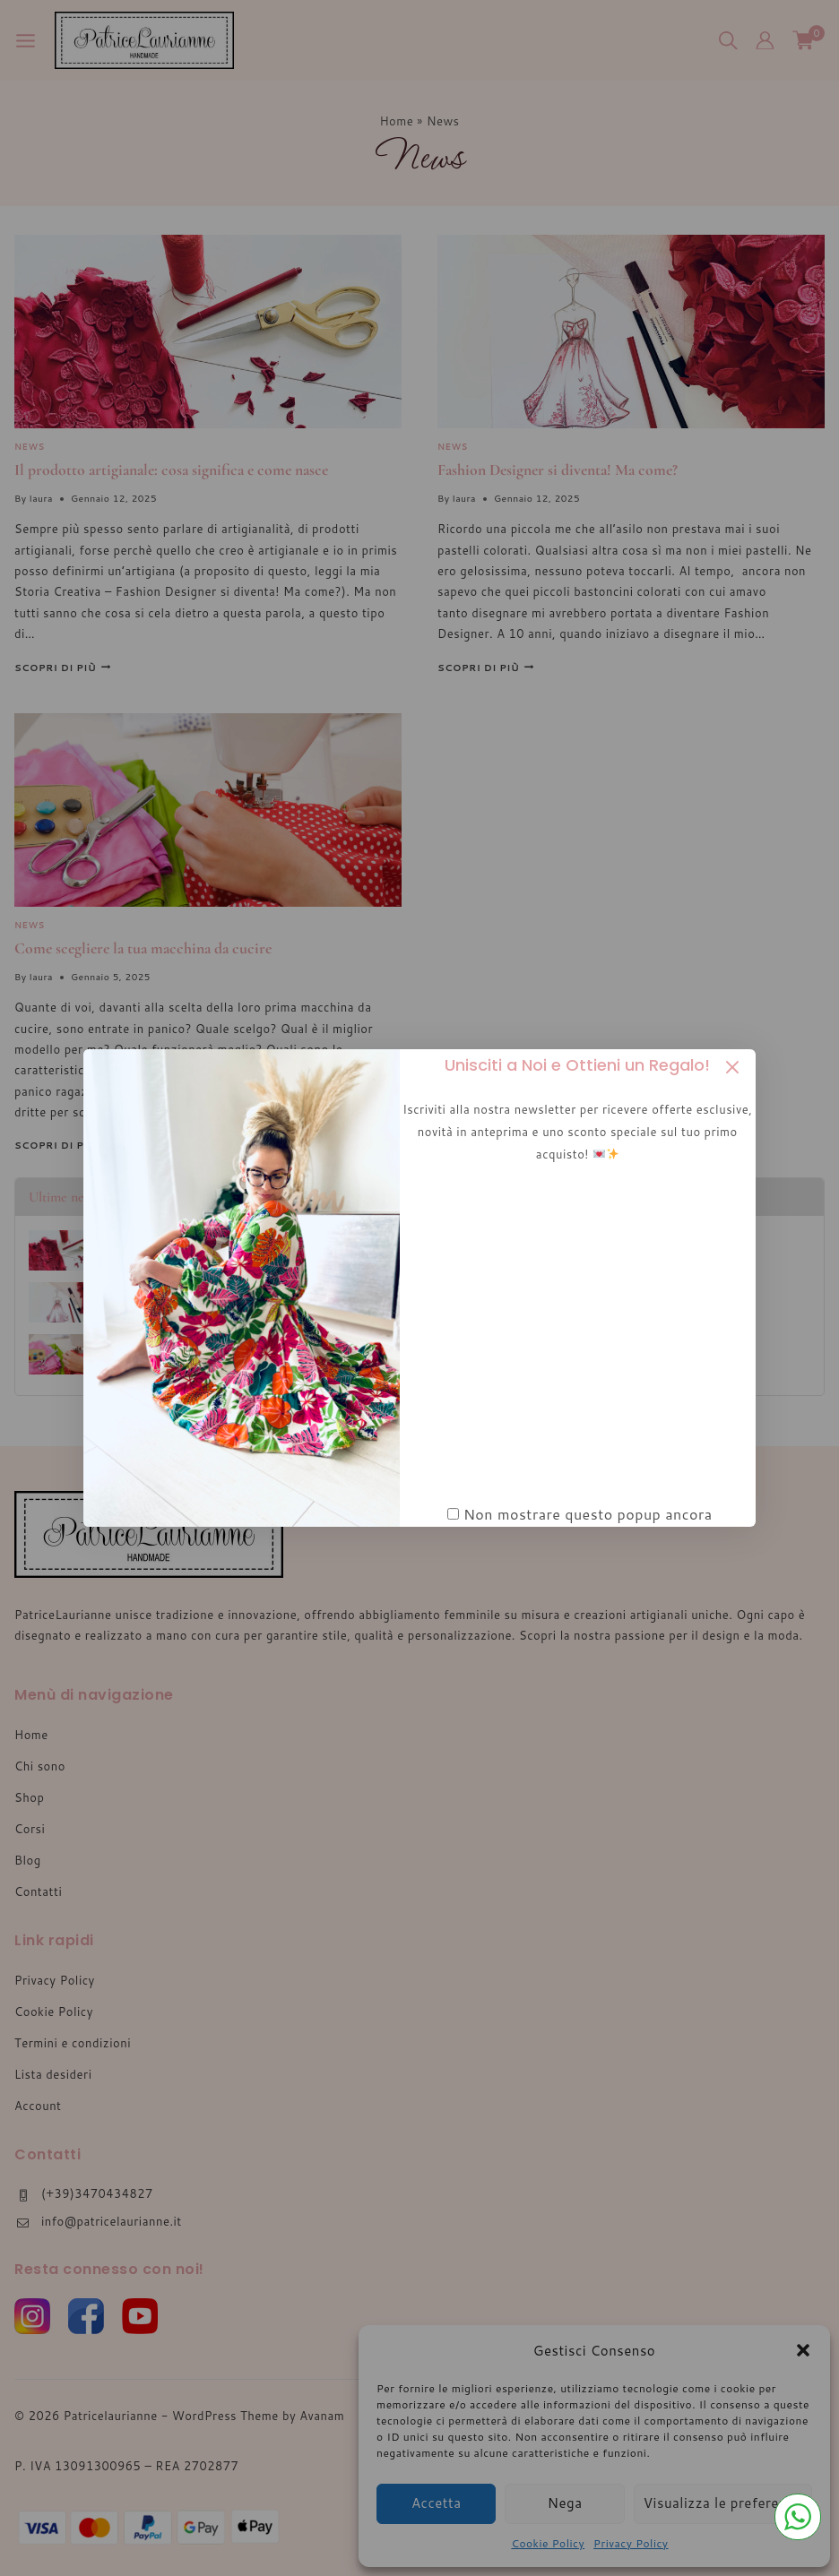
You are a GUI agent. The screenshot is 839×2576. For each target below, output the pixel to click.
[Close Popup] (733, 1067)
